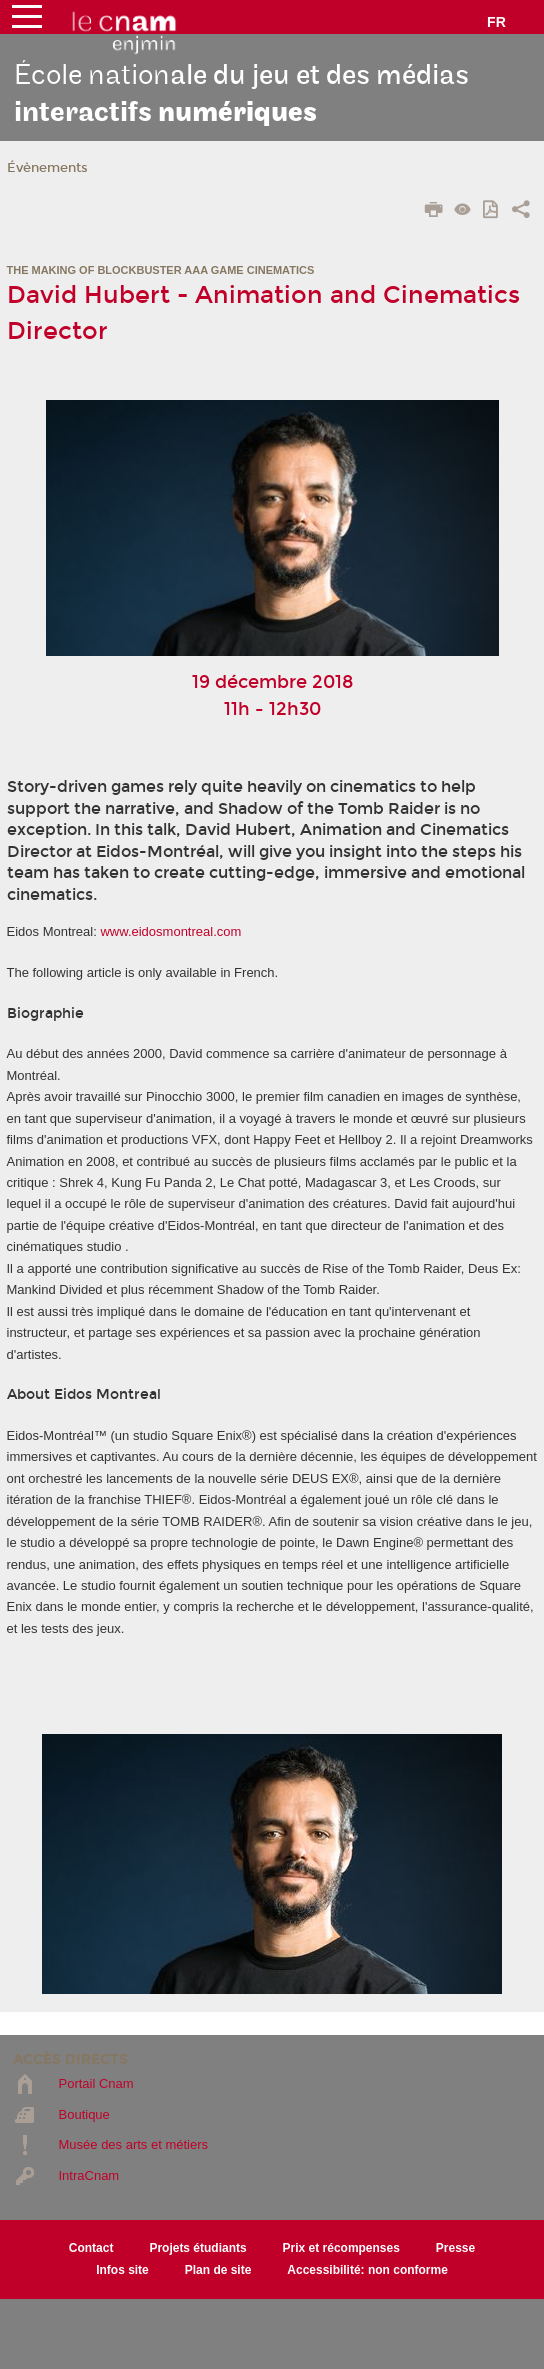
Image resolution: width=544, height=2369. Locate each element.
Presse (455, 2248)
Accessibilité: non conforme (367, 2270)
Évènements (47, 168)
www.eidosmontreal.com (170, 931)
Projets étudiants (197, 2248)
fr (496, 22)
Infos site (122, 2270)
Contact (91, 2248)
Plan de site (218, 2270)
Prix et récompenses (341, 2248)
